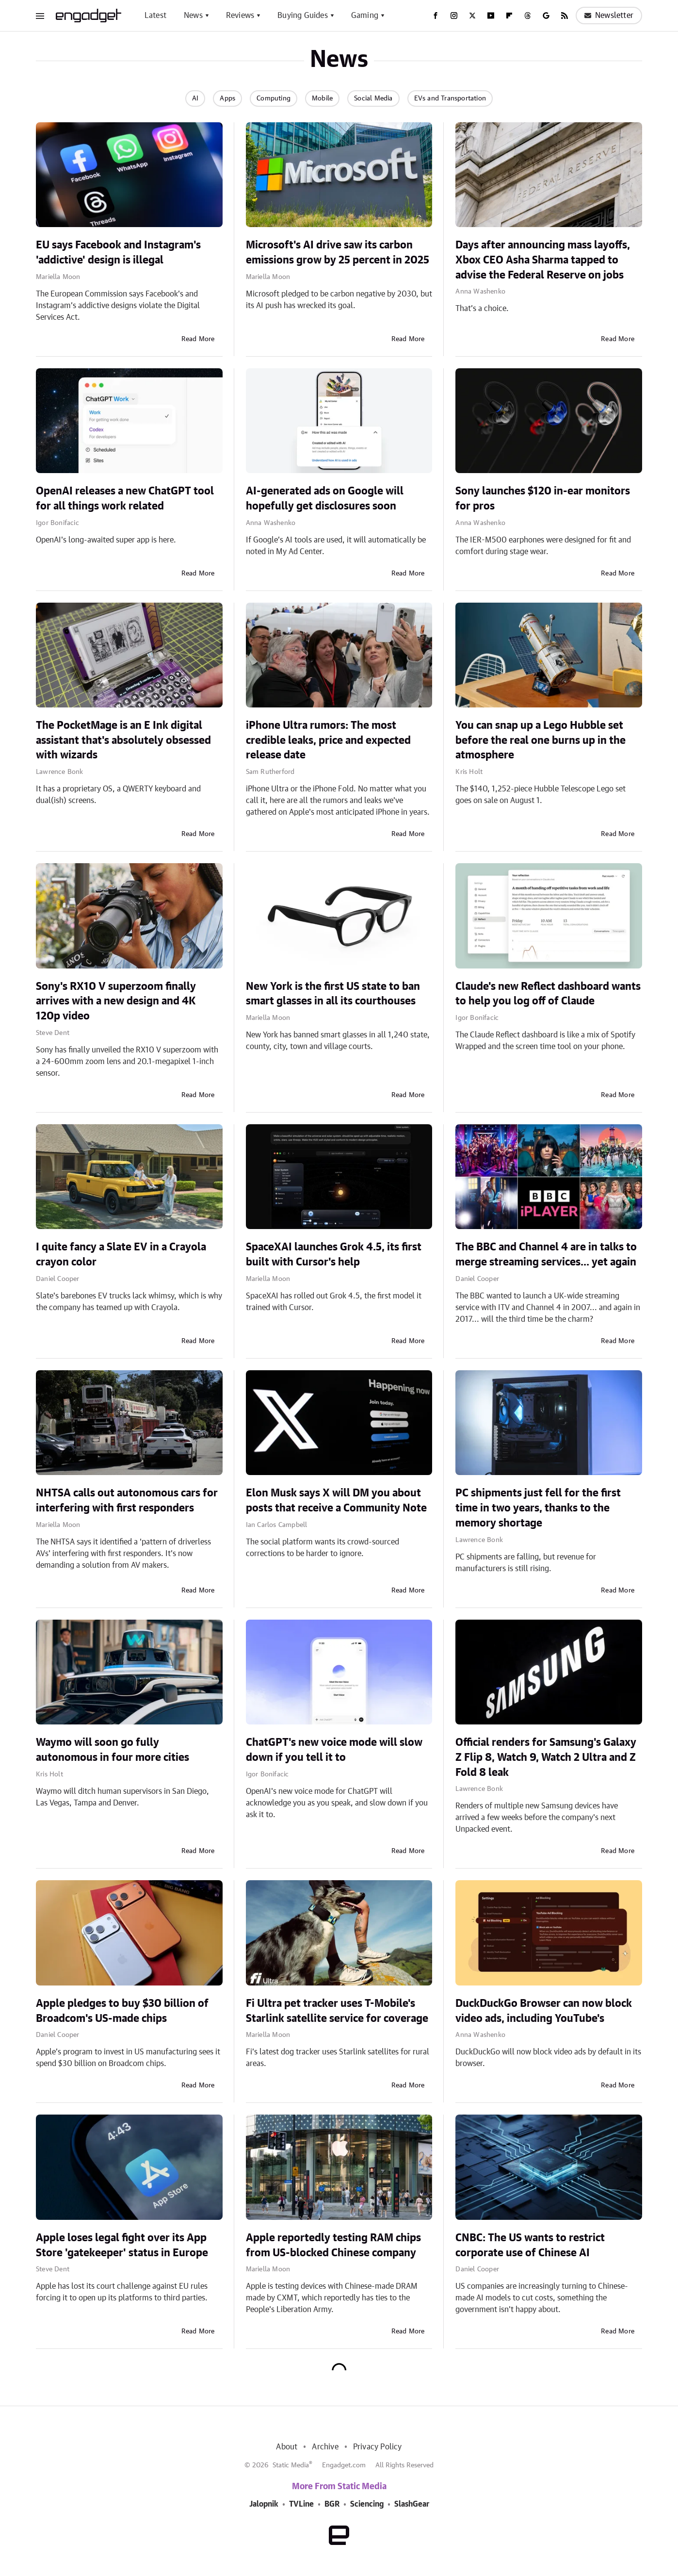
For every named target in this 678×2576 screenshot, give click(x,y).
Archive (325, 2447)
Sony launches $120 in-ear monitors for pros (542, 498)
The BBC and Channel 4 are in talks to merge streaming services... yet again (546, 1254)
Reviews (240, 15)
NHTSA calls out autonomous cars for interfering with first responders (127, 1500)
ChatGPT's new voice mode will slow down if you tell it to (334, 1750)
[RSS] (564, 15)
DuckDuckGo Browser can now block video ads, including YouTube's (543, 2011)
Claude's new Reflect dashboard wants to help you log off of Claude (548, 994)
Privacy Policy (377, 2447)
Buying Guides (302, 15)
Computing (274, 98)
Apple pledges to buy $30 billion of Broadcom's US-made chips (122, 2011)
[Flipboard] (509, 15)
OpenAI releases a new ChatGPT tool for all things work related (125, 498)
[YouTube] (491, 15)
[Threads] (527, 15)
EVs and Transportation (450, 98)
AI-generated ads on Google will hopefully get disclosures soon (325, 498)
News (193, 15)
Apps (227, 98)
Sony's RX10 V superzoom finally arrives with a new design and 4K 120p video (116, 1001)
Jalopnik (263, 2504)
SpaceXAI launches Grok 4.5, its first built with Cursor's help (333, 1254)
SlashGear (411, 2504)
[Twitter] (472, 15)
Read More (198, 339)
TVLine (301, 2504)
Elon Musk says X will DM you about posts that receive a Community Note (336, 1500)
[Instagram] (454, 15)
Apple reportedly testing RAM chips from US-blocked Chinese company (333, 2245)
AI (195, 98)
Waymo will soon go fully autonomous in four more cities (112, 1750)
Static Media (291, 2465)
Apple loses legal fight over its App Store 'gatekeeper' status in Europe (122, 2245)
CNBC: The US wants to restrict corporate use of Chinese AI (530, 2245)
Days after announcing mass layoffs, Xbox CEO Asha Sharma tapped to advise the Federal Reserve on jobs (542, 260)
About (286, 2447)
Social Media (373, 98)
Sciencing (367, 2504)
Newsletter (608, 15)
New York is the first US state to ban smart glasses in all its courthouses (333, 994)
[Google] (546, 15)
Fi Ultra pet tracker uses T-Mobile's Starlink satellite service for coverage (337, 2011)
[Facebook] (435, 15)
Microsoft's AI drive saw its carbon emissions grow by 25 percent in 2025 (337, 252)
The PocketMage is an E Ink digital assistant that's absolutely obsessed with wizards (123, 740)
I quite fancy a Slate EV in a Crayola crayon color (121, 1254)
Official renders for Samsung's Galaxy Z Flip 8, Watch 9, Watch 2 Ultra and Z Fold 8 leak (545, 1757)
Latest (155, 15)
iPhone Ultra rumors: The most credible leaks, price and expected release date (328, 740)
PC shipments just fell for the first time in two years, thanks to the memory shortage (538, 1508)
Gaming (364, 15)
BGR (331, 2504)
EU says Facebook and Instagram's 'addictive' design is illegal (118, 252)
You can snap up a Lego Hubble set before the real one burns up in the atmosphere (540, 740)
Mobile (322, 98)
